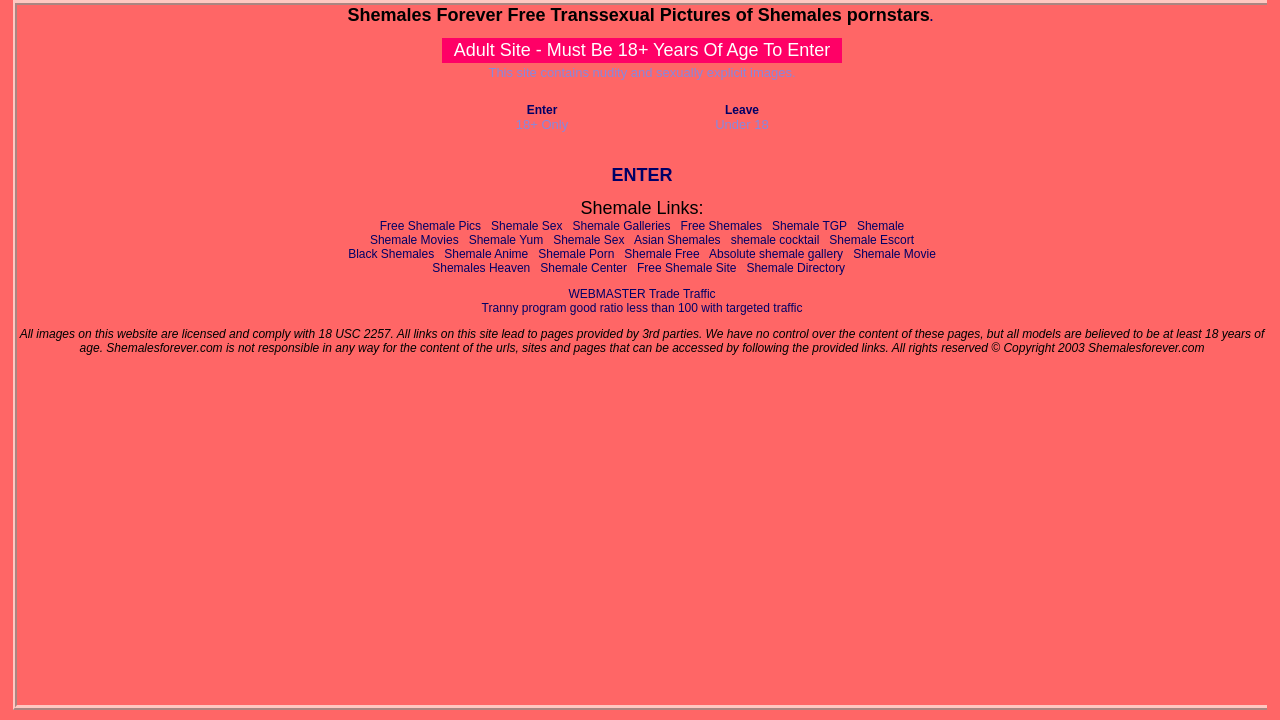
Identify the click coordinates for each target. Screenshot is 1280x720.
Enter (542, 110)
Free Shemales (721, 226)
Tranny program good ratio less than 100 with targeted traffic (642, 308)
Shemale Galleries (622, 226)
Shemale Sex (526, 226)
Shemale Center (583, 268)
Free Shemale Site (686, 268)
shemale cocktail (775, 240)
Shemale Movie (894, 254)
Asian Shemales (677, 240)
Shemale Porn (576, 254)
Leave (742, 110)
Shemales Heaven (481, 268)
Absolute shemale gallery (776, 254)
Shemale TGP (809, 226)
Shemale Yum (506, 240)
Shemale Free (661, 254)
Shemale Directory (795, 268)
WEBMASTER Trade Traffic (641, 294)
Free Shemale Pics (430, 226)
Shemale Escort (871, 240)
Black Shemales (391, 254)
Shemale (880, 226)
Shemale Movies (414, 240)
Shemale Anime (486, 254)
